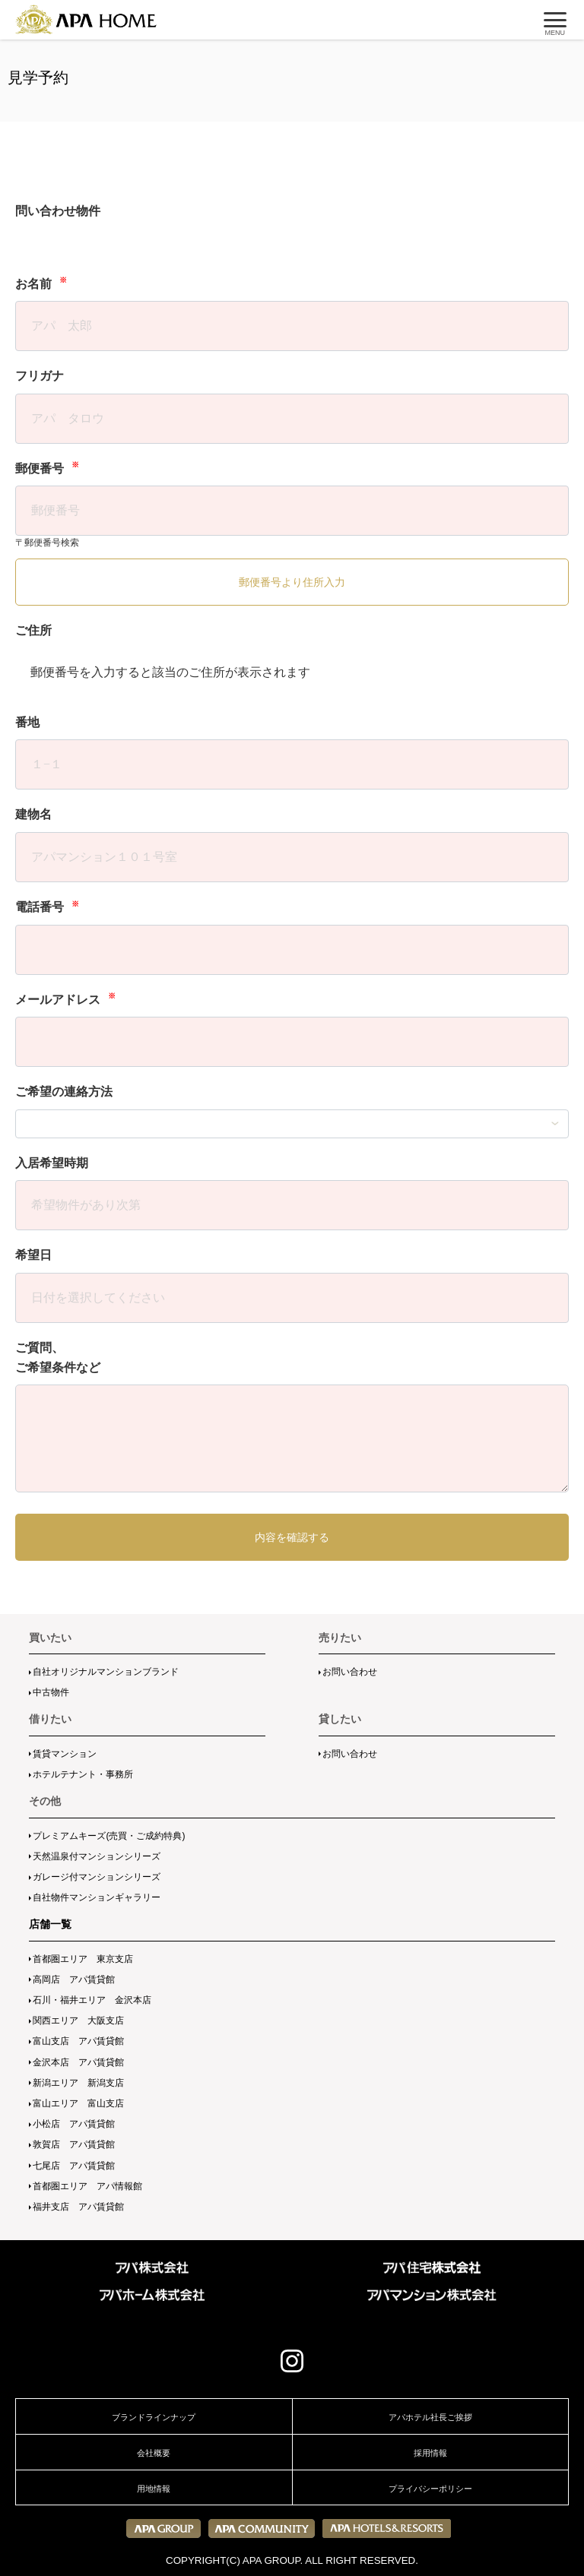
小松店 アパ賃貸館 (74, 2124)
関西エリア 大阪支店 (78, 2020)
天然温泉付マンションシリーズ (96, 1856)
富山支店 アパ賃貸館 (78, 2041)
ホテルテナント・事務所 (83, 1774)
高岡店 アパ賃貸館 (74, 1979)
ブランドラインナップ (153, 2417)
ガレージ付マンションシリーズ (96, 1877)
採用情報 (430, 2452)
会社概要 (153, 2452)
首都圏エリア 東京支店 (83, 1959)
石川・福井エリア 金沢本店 (92, 2000)
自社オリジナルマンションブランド (106, 1671)
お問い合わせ (349, 1671)
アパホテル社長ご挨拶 (430, 2417)
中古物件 (51, 1692)
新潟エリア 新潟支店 (78, 2083)
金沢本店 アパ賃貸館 (78, 2062)
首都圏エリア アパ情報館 (87, 2186)
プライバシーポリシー (430, 2488)
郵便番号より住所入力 (292, 582)
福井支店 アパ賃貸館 (78, 2206)
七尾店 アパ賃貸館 (74, 2165)
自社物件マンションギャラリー (96, 1897)
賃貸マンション (65, 1753)
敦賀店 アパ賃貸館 (74, 2144)
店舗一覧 (50, 1924)
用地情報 (153, 2488)
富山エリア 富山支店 (78, 2103)
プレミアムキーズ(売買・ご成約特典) (109, 1836)
